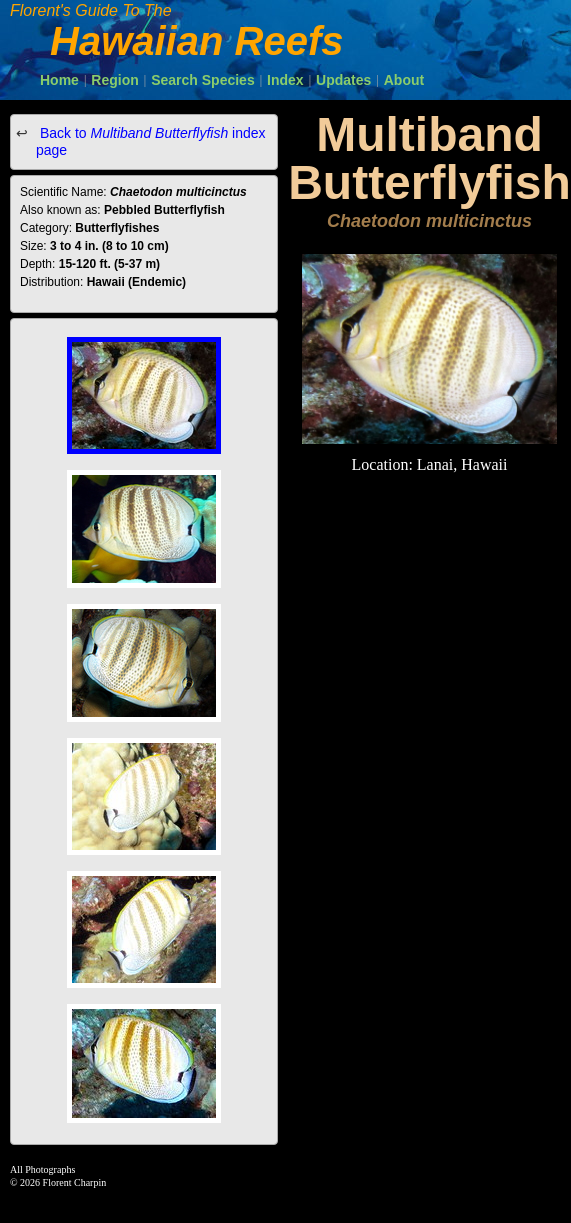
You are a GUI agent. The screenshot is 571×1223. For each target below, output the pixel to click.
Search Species (203, 80)
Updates (343, 80)
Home (59, 80)
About (404, 80)
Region (114, 80)
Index (285, 80)
